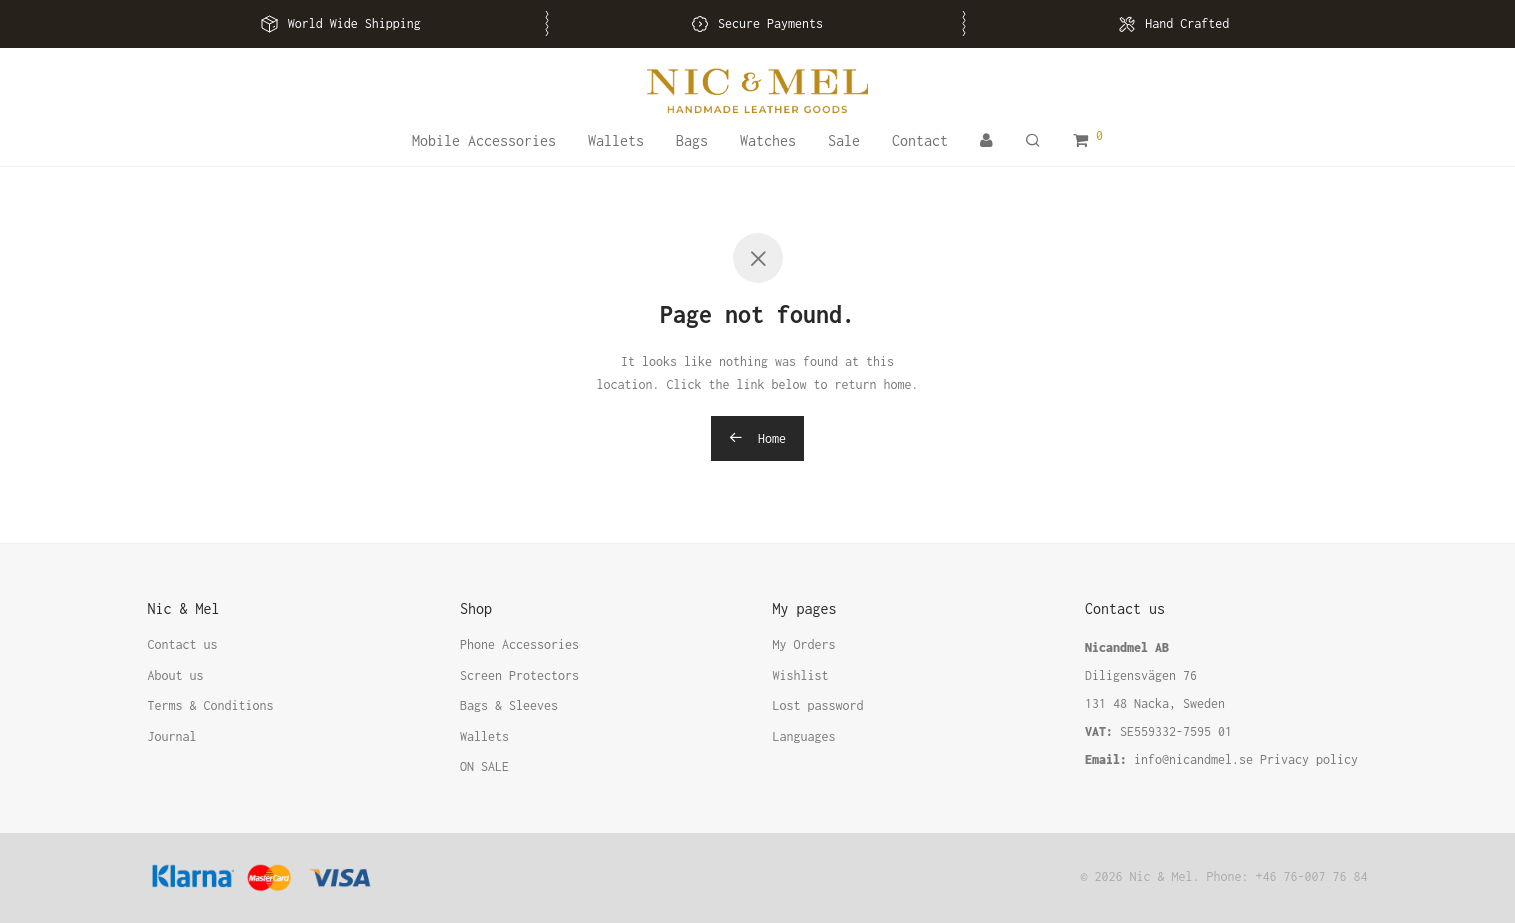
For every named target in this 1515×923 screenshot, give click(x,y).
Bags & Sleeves (509, 705)
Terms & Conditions (211, 705)
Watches (768, 140)
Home (757, 438)
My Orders (804, 644)
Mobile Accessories (484, 140)
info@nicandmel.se (1193, 759)
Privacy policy (1309, 759)
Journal (172, 736)
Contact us (183, 644)
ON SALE (484, 766)
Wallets (616, 140)
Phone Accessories (519, 644)
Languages (804, 736)
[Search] (1033, 141)
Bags (692, 140)
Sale (844, 140)
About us (176, 675)
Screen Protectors (519, 675)
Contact (920, 140)
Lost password (818, 705)
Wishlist (801, 675)
